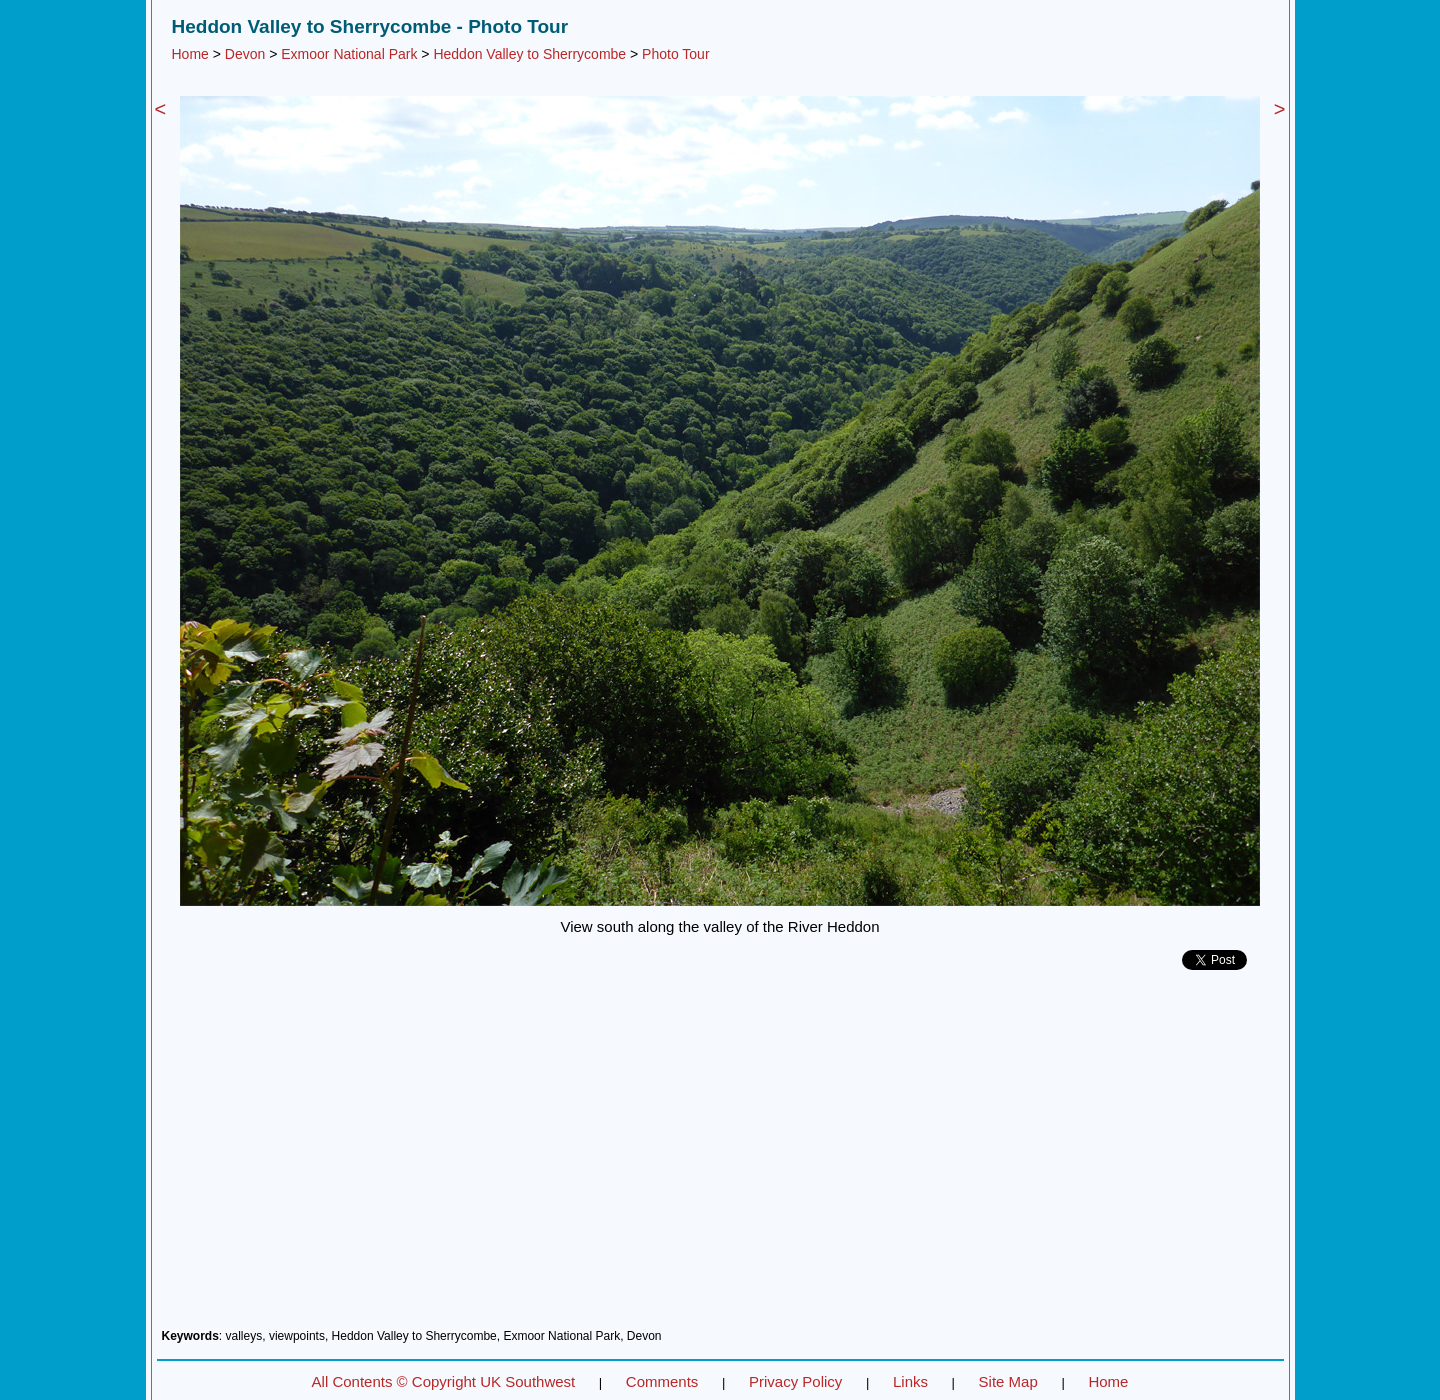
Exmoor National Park (349, 54)
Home (190, 54)
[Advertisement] (720, 1157)
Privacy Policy (795, 1381)
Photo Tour (675, 54)
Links (910, 1381)
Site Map (1008, 1381)
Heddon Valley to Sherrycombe (529, 54)
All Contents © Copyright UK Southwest (444, 1381)
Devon (245, 54)
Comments (662, 1381)
